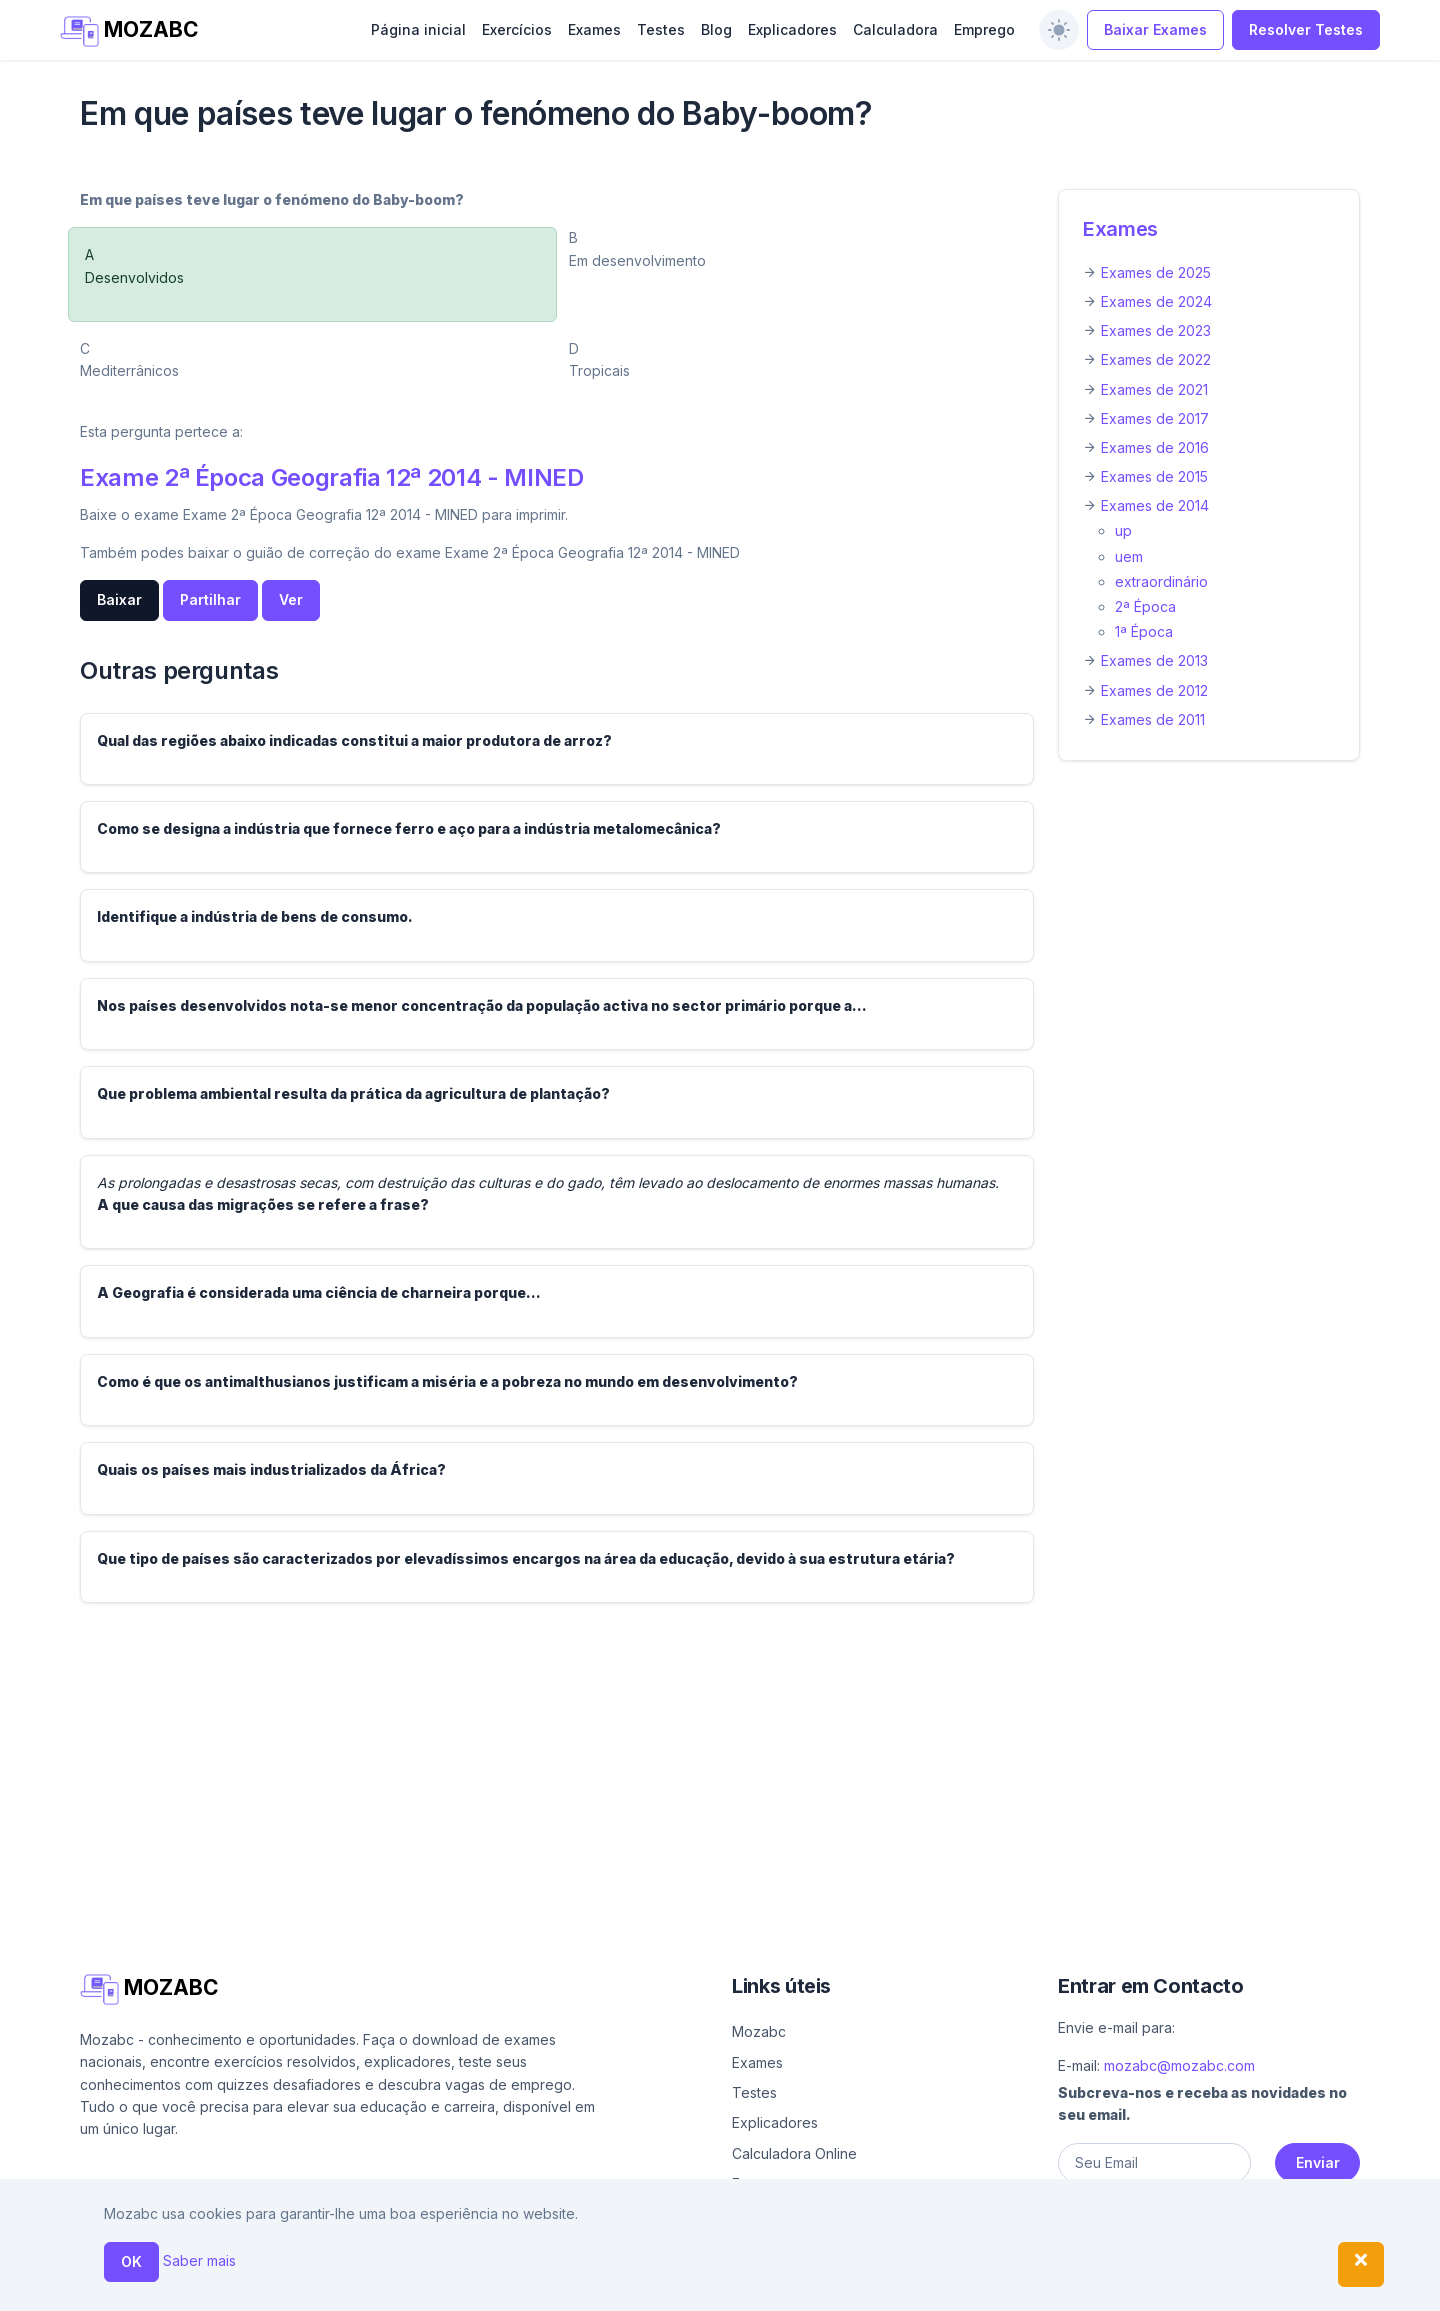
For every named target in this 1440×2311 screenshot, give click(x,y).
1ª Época (1144, 631)
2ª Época (1145, 606)
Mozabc (759, 2031)
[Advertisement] (680, 1759)
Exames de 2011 (1153, 719)
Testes (661, 29)
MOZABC (129, 31)
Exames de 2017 (1155, 418)
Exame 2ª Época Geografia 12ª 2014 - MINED (332, 477)
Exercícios (517, 29)
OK (131, 2261)
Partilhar (210, 599)
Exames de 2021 (1154, 389)
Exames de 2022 (1156, 359)
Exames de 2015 (1154, 476)
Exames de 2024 (1156, 301)
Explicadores (792, 29)
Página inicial (418, 29)
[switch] (1059, 30)
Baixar (119, 599)
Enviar (1318, 2162)
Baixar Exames (1155, 29)
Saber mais (199, 2260)
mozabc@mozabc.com (1179, 2065)
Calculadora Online (794, 2153)
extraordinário (1161, 581)
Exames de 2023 (1156, 330)
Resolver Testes (1306, 29)
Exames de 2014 (1155, 505)
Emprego (984, 29)
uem (1129, 556)
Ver (291, 599)
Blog (716, 29)
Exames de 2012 (1154, 690)
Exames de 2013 (1154, 660)
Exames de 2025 (1156, 272)
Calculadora (895, 29)
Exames (594, 29)
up (1123, 530)
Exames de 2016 (1155, 447)
